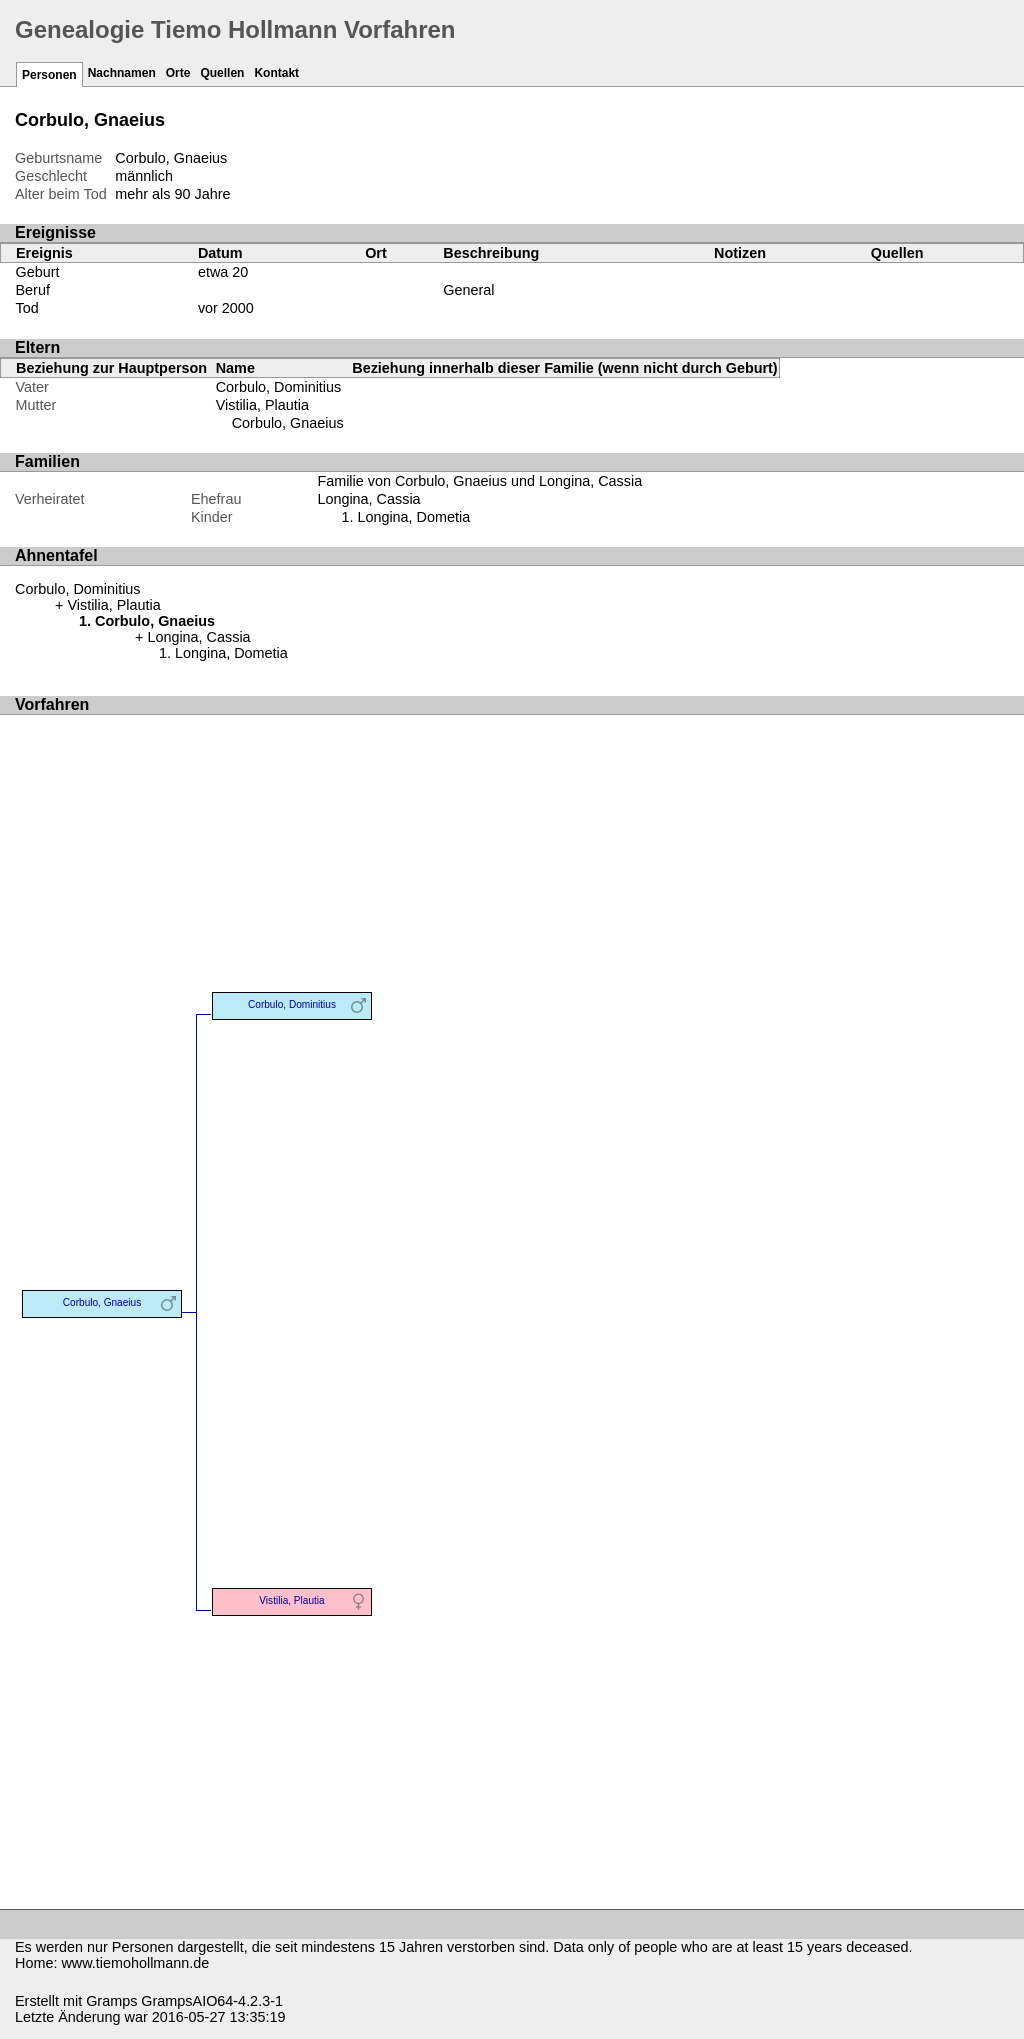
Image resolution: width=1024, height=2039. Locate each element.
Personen (49, 75)
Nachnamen (122, 73)
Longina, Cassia (368, 499)
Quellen (222, 73)
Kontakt (276, 73)
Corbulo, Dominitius (279, 387)
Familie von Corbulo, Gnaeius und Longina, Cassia (479, 481)
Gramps (111, 2001)
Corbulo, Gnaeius (288, 423)
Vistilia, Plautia (262, 405)
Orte (178, 73)
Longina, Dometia (413, 517)
